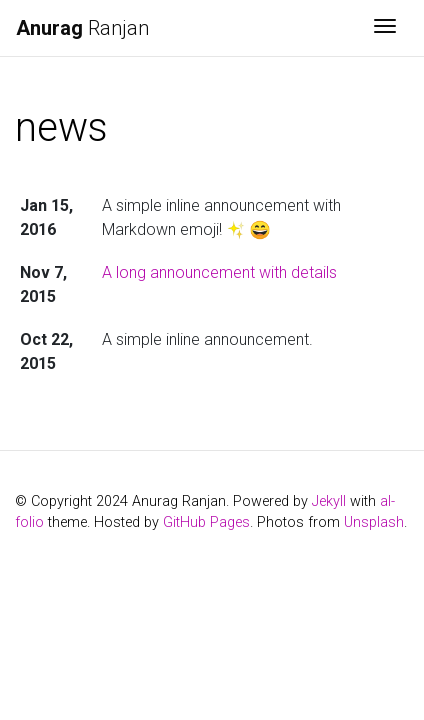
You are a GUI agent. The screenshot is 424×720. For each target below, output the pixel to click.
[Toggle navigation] (385, 28)
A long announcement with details (219, 272)
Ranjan (82, 28)
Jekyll (329, 501)
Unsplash (374, 522)
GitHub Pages (206, 522)
